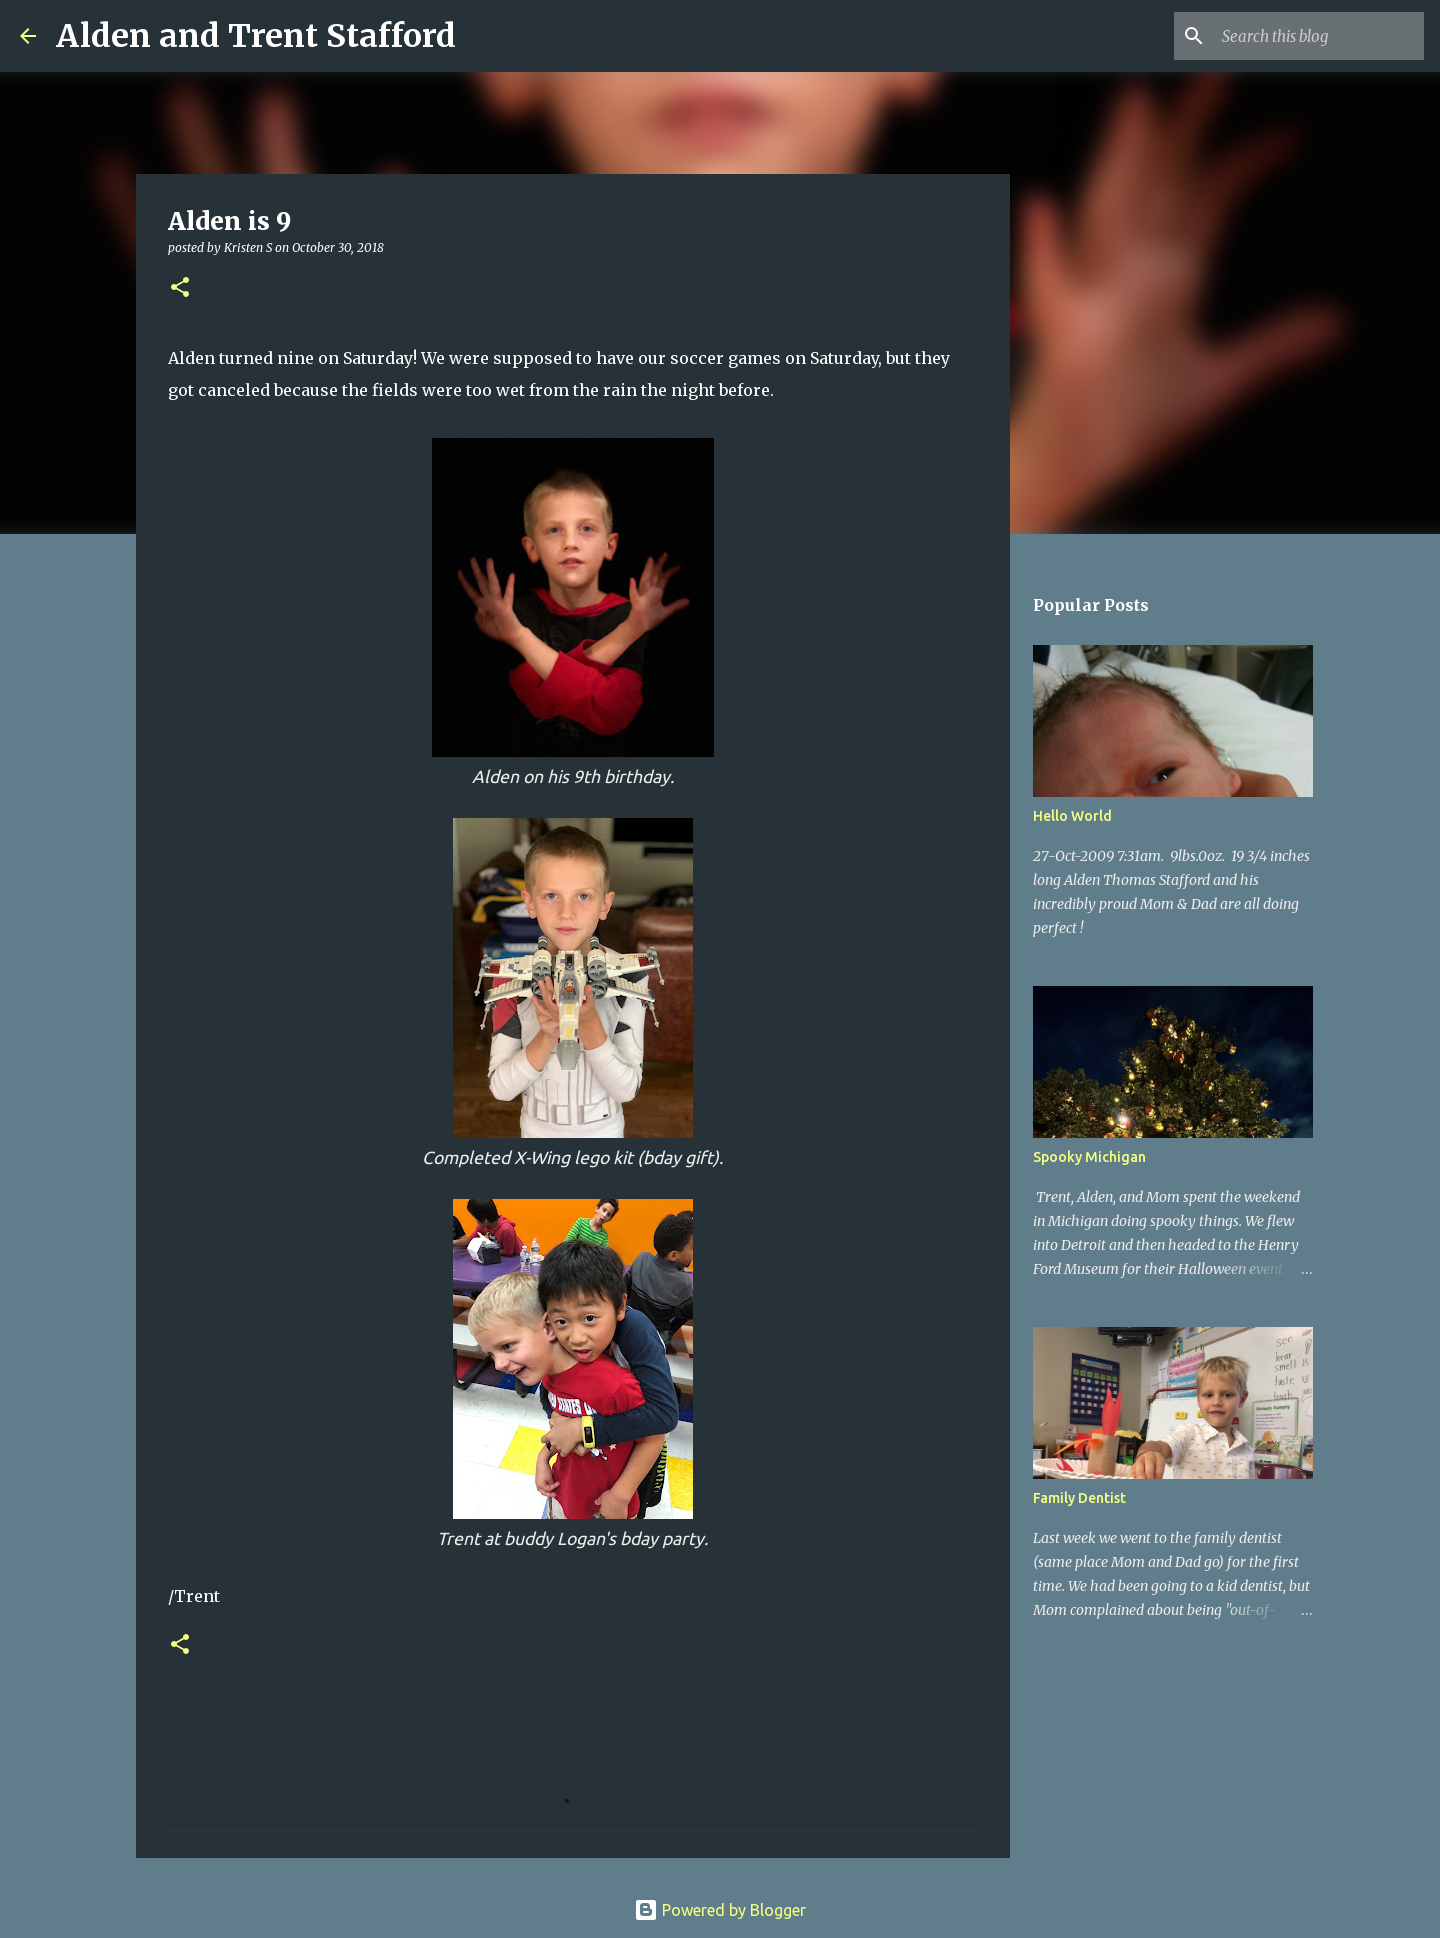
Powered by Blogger (720, 1910)
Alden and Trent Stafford (256, 36)
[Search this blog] (1319, 36)
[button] (180, 288)
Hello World (1072, 816)
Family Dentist (1079, 1498)
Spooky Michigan (1089, 1157)
